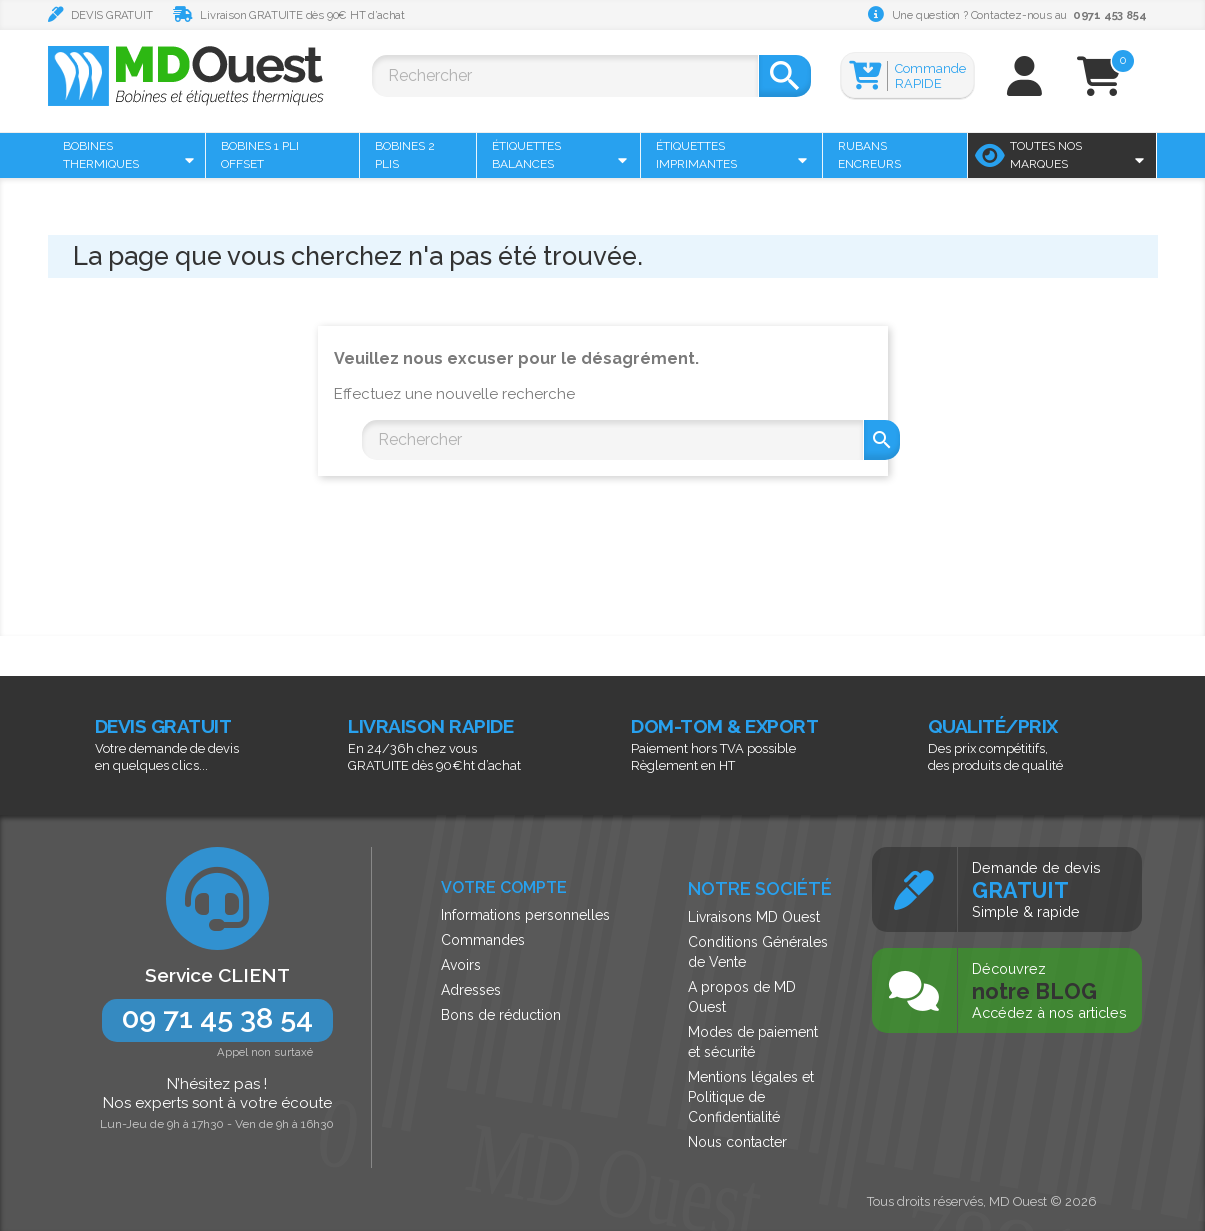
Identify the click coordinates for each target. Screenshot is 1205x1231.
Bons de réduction (501, 1015)
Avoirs (461, 965)
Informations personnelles (525, 915)
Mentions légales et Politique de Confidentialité (751, 1097)
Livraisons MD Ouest (754, 917)
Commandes (483, 940)
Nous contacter (737, 1142)
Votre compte (504, 887)
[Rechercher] (565, 76)
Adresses (471, 990)
